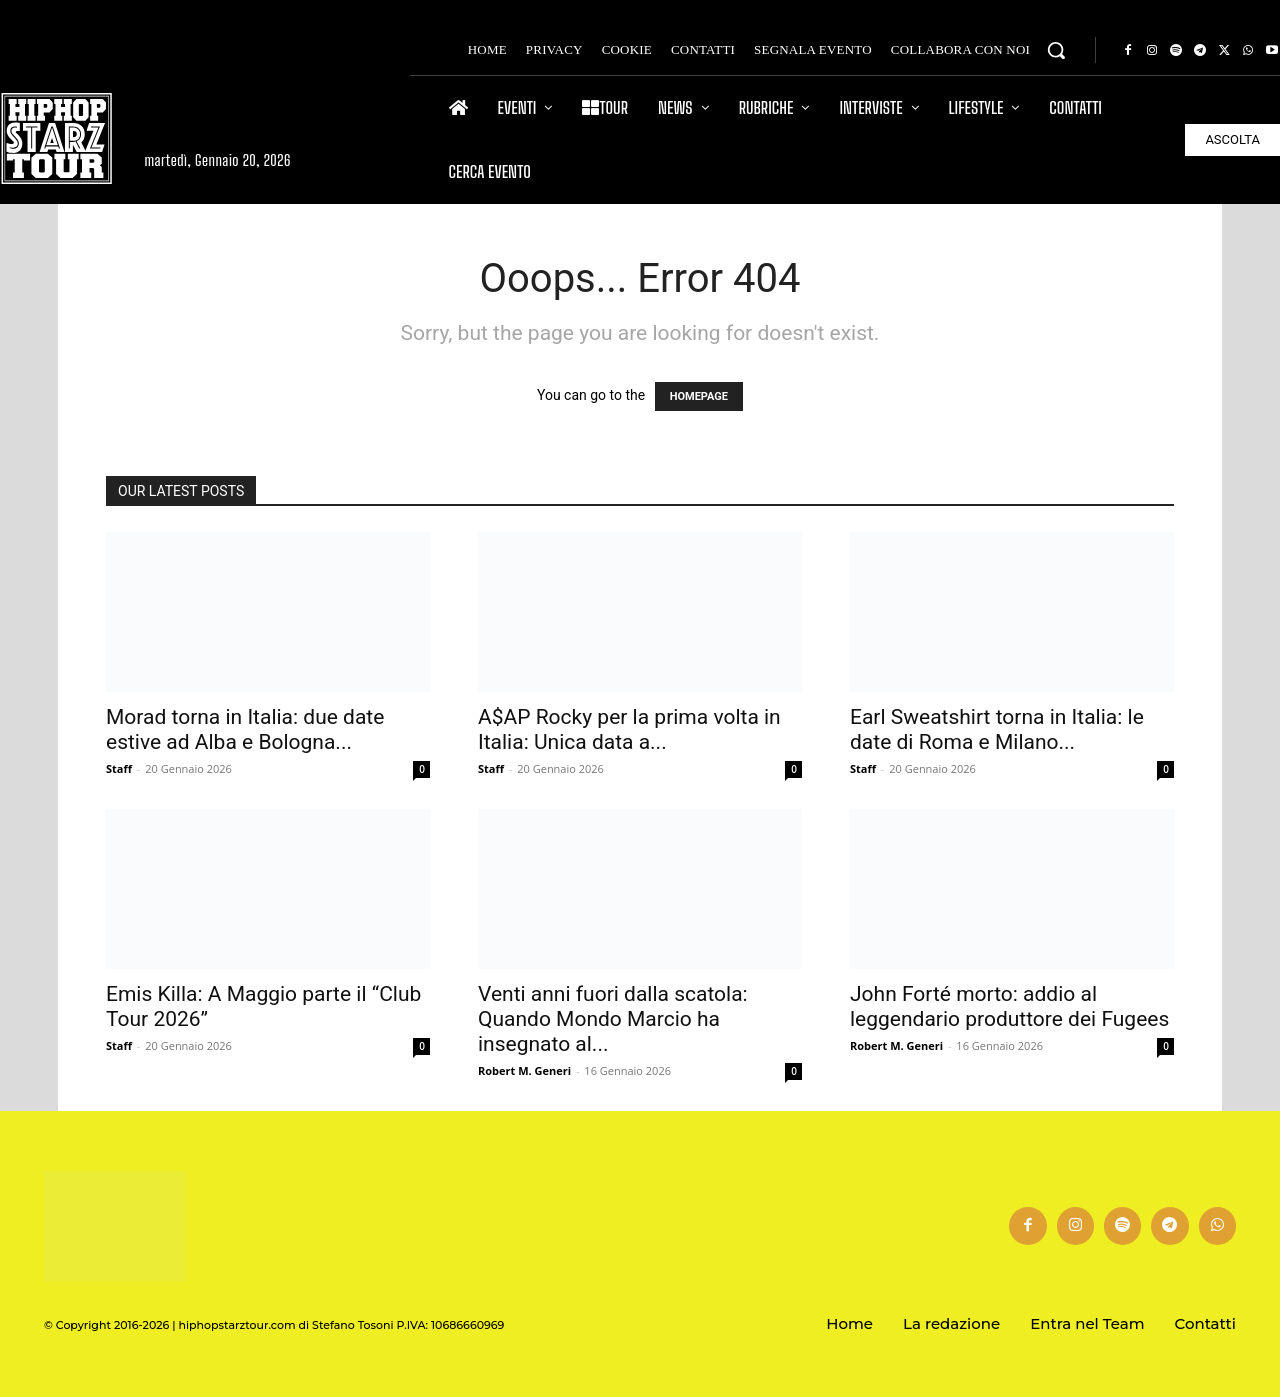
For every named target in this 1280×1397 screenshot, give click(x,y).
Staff (119, 768)
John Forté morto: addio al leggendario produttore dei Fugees (1009, 1006)
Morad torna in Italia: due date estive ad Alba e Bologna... (245, 729)
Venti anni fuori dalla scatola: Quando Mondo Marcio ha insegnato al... (613, 1019)
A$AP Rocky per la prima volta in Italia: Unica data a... (629, 729)
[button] (1056, 50)
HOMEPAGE (699, 396)
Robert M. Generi (524, 1070)
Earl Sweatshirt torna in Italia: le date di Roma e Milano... (997, 729)
